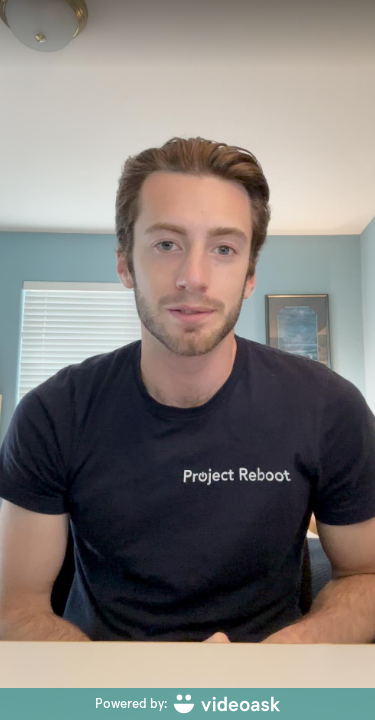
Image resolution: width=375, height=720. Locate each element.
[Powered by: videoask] (187, 704)
